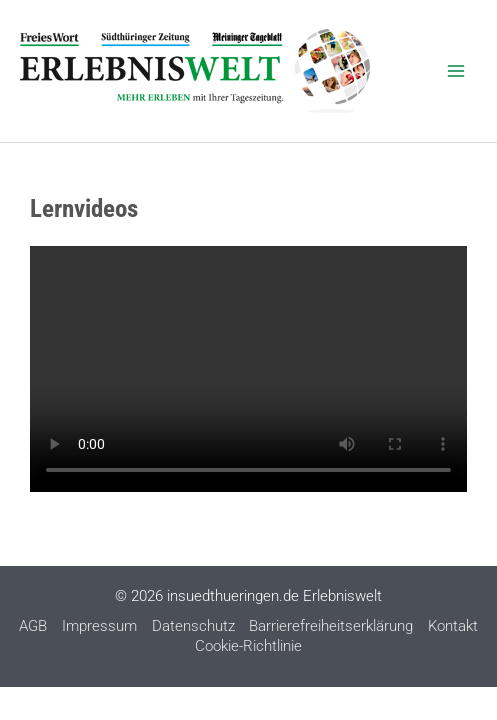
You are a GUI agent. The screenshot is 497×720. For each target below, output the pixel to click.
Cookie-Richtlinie (248, 646)
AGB (33, 626)
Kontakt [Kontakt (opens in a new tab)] (453, 626)
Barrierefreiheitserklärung (331, 626)
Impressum (99, 626)
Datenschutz (193, 626)
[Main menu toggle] (456, 71)
